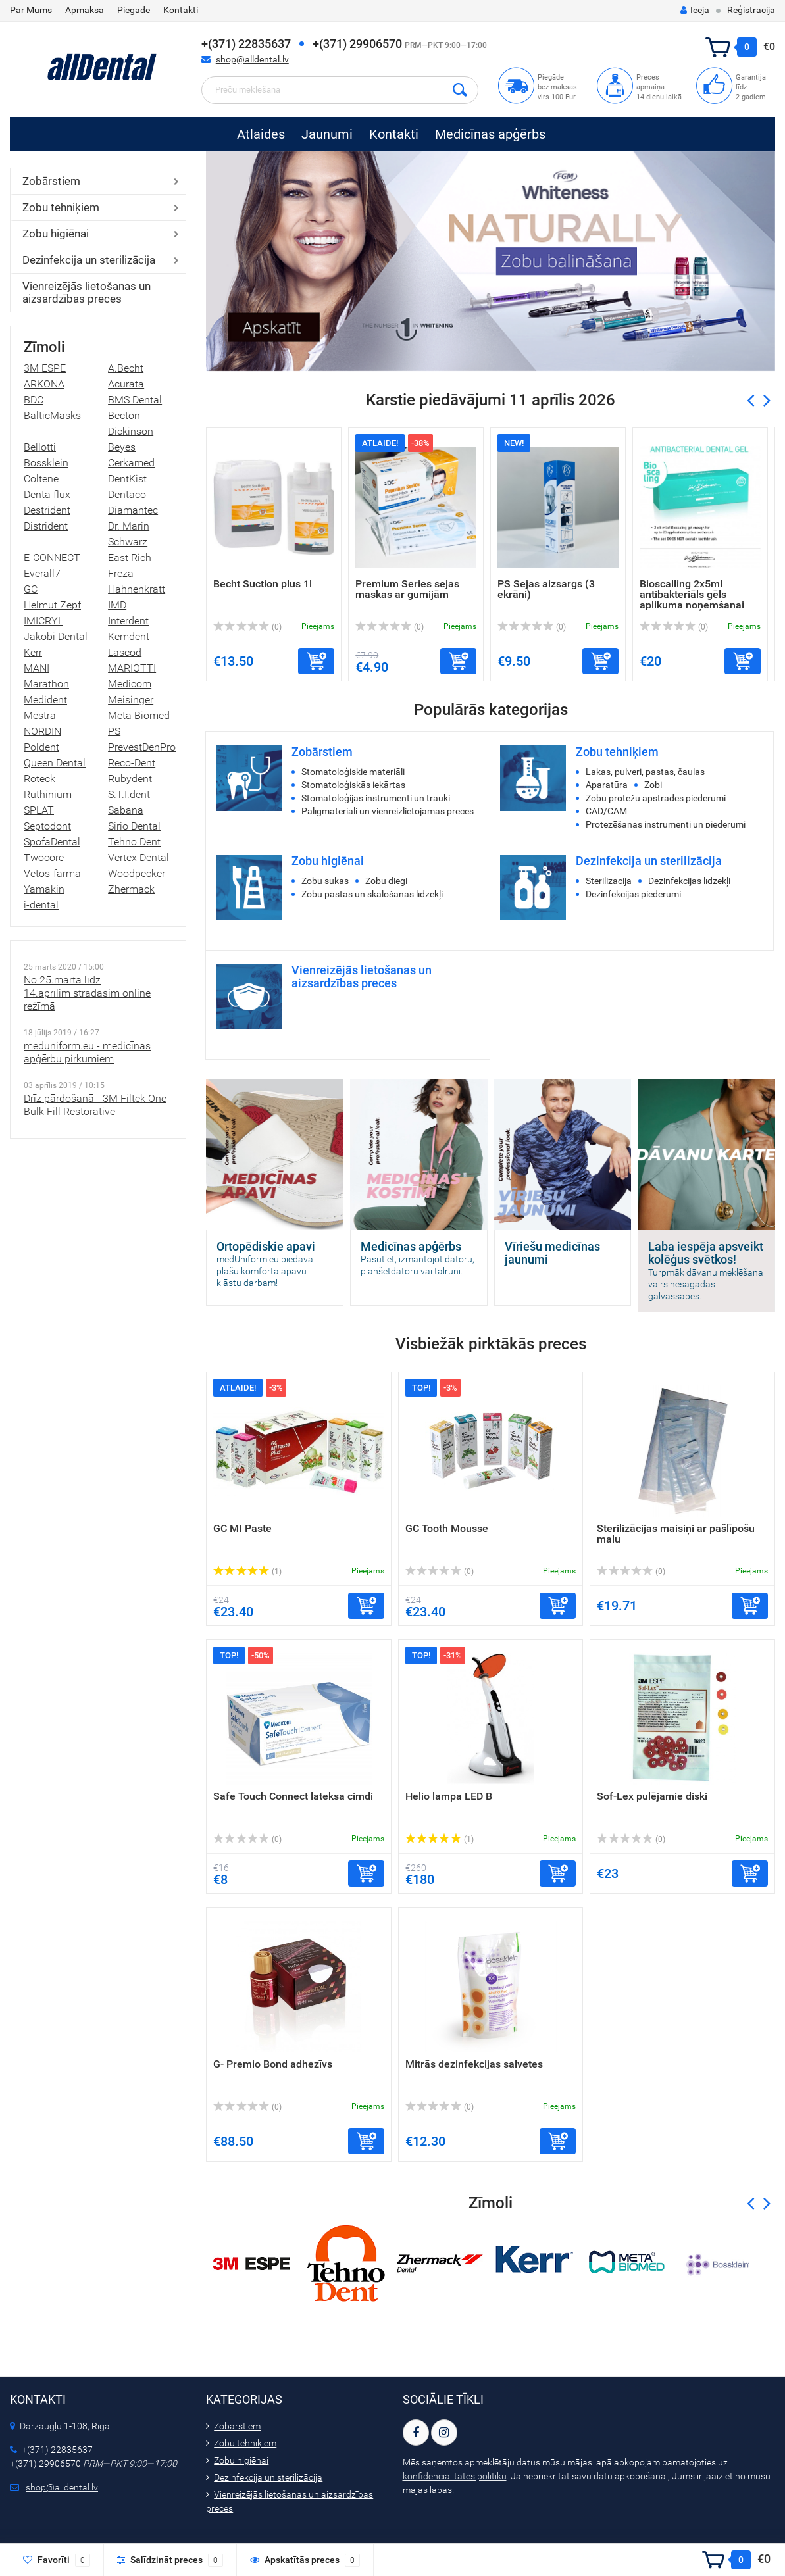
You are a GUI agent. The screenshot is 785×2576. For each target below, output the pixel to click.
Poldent (41, 747)
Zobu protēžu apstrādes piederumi (656, 798)
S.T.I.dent (129, 794)
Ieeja (694, 10)
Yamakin (44, 889)
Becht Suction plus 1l (262, 584)
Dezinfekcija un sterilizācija (88, 259)
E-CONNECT (52, 557)
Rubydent (130, 778)
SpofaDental (52, 841)
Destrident (47, 510)
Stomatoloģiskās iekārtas (353, 785)
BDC (33, 399)
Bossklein (46, 463)
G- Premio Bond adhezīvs (272, 2064)
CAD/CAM (606, 811)
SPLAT (39, 810)
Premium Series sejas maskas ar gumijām (407, 589)
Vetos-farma (52, 873)
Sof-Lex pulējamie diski (652, 1796)
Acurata (126, 384)
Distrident (46, 526)
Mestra (40, 715)
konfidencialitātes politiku (455, 2476)
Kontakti (180, 10)
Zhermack (131, 889)
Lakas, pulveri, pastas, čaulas (645, 771)
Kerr (33, 652)
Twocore (44, 857)
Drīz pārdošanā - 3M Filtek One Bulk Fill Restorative (95, 1105)
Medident (45, 699)
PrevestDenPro (142, 747)
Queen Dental (55, 762)
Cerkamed (131, 463)
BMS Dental (135, 399)
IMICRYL (43, 620)
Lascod (124, 652)
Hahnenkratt (136, 589)
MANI (36, 668)
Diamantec (133, 510)
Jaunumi (327, 134)
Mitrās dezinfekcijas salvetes (474, 2064)
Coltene (41, 478)
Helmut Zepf (52, 605)
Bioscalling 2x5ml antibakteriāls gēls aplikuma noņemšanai (692, 594)
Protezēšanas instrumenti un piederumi (666, 824)
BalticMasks (52, 415)
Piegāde (133, 10)
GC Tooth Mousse (446, 1528)
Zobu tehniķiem (60, 207)
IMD (117, 605)
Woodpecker (136, 873)
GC (31, 589)
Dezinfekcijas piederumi (633, 894)
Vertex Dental (138, 857)
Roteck (39, 778)
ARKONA (44, 384)
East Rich (129, 557)
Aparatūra (607, 785)
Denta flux (47, 494)
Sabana (125, 810)
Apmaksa (84, 10)
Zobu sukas (325, 881)
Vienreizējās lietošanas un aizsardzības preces (86, 292)
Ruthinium (48, 794)
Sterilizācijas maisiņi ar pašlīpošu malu (676, 1533)
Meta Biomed (139, 715)
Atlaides (261, 134)
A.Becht (125, 368)
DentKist (127, 478)
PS (114, 731)
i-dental (41, 905)
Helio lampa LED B (448, 1796)
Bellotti (40, 447)
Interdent (128, 620)
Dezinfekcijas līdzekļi (689, 881)
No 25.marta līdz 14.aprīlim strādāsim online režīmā (87, 993)
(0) (247, 627)
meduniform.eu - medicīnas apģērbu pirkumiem (87, 1052)
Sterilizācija (609, 881)
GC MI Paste (242, 1528)
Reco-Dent (131, 762)
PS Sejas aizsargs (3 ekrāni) (546, 589)
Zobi (653, 785)
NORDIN (42, 731)
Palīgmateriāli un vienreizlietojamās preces (387, 811)
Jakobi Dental (56, 636)
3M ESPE (45, 368)
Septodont (47, 826)
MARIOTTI (132, 668)
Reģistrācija (751, 10)
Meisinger (130, 699)
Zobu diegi (386, 881)
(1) (247, 1571)
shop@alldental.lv (252, 59)
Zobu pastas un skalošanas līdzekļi (372, 894)
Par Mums (31, 10)
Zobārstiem (51, 180)
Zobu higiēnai (55, 233)
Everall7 (42, 573)
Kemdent (128, 636)
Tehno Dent (134, 841)
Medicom (129, 684)
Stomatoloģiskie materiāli (353, 771)
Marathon (46, 684)
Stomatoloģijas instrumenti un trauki (375, 798)
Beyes (122, 447)
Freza (121, 573)
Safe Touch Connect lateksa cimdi (293, 1796)
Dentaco (127, 494)
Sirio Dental (134, 826)
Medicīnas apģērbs (490, 134)
